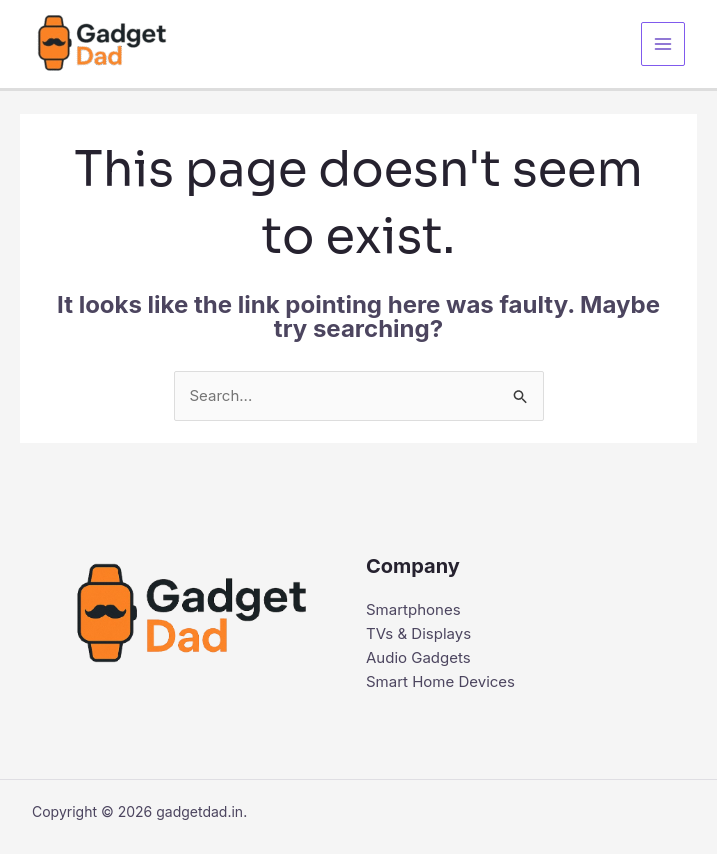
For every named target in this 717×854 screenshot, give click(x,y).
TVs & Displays (418, 633)
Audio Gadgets (418, 657)
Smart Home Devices (440, 681)
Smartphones (413, 609)
